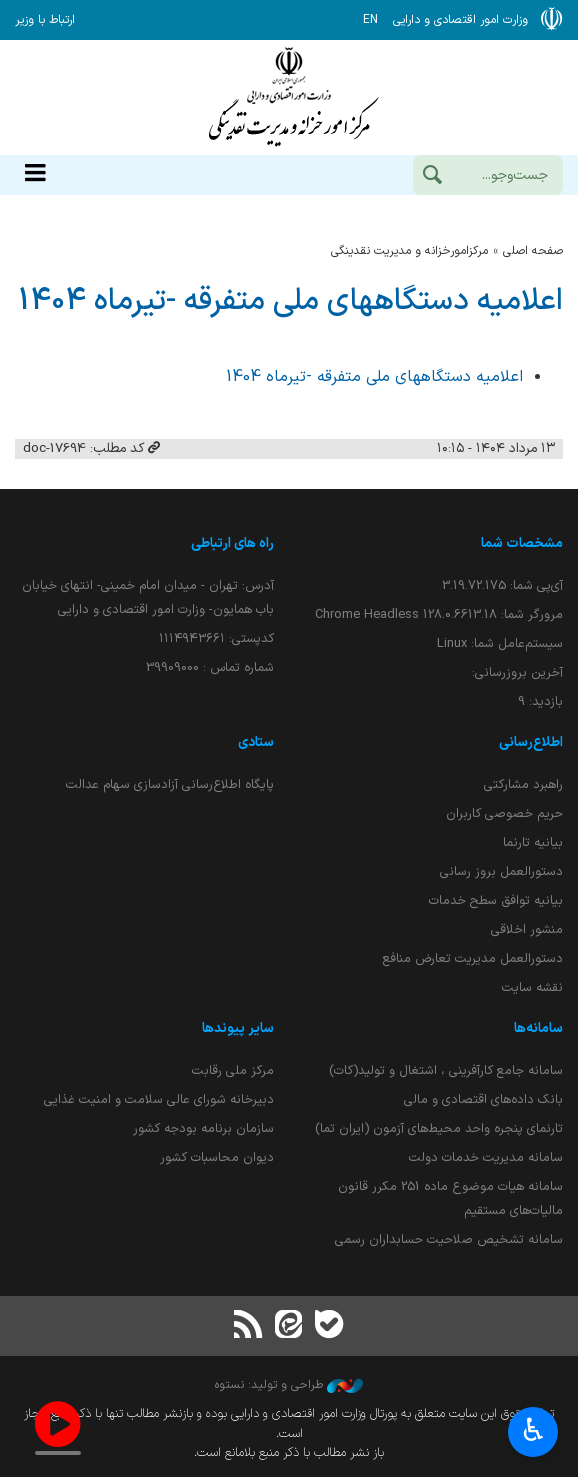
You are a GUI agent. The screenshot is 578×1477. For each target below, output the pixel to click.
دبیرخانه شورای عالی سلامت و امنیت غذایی (159, 1099)
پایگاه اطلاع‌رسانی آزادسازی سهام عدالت (170, 784)
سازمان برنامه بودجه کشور (203, 1128)
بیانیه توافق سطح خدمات (496, 900)
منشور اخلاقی (527, 929)
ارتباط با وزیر (45, 20)
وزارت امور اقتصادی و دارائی (289, 97)
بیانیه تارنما (533, 842)
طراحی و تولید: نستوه (289, 1385)
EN (370, 20)
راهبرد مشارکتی (523, 784)
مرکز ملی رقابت (233, 1070)
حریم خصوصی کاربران (504, 813)
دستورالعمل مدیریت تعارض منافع (473, 958)
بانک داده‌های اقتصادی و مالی (483, 1099)
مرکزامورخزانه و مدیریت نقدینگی (409, 251)
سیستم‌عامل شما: (500, 643)
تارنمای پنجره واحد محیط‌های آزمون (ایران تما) (439, 1128)
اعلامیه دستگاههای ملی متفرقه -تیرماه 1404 (290, 301)
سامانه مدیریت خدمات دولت (486, 1157)
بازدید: (540, 701)
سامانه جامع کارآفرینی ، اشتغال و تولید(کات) (446, 1070)
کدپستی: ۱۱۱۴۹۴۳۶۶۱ (216, 638)
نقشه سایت (532, 987)
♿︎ (533, 1432)
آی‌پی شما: (502, 585)
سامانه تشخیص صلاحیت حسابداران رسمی (449, 1239)
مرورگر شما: (439, 614)
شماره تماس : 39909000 (210, 667)
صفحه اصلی (533, 251)
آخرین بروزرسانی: (517, 672)
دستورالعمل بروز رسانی (501, 871)
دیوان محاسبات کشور (217, 1157)
